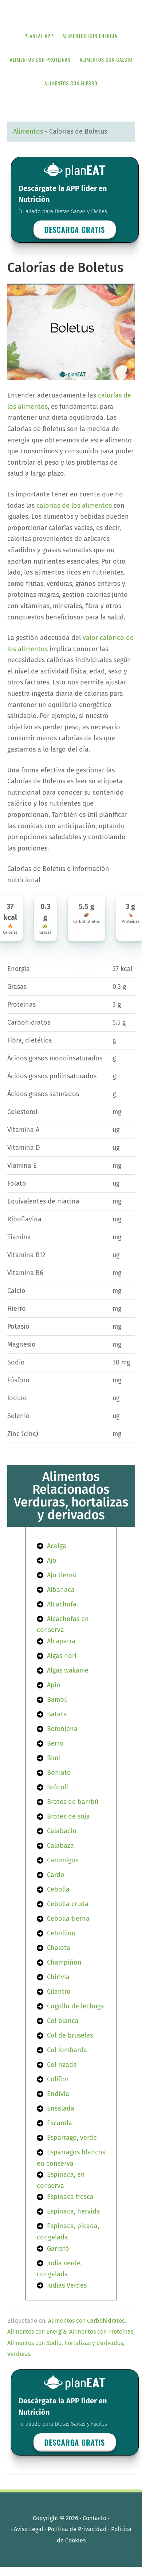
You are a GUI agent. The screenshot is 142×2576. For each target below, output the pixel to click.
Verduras (19, 2353)
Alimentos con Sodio (34, 2342)
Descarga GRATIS (74, 229)
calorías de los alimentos (74, 506)
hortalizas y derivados (93, 2342)
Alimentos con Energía (36, 2331)
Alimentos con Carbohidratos (86, 2320)
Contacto (94, 2518)
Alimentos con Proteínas (101, 2331)
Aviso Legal (28, 2529)
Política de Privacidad (77, 2529)
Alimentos (28, 131)
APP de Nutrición (71, 12)
